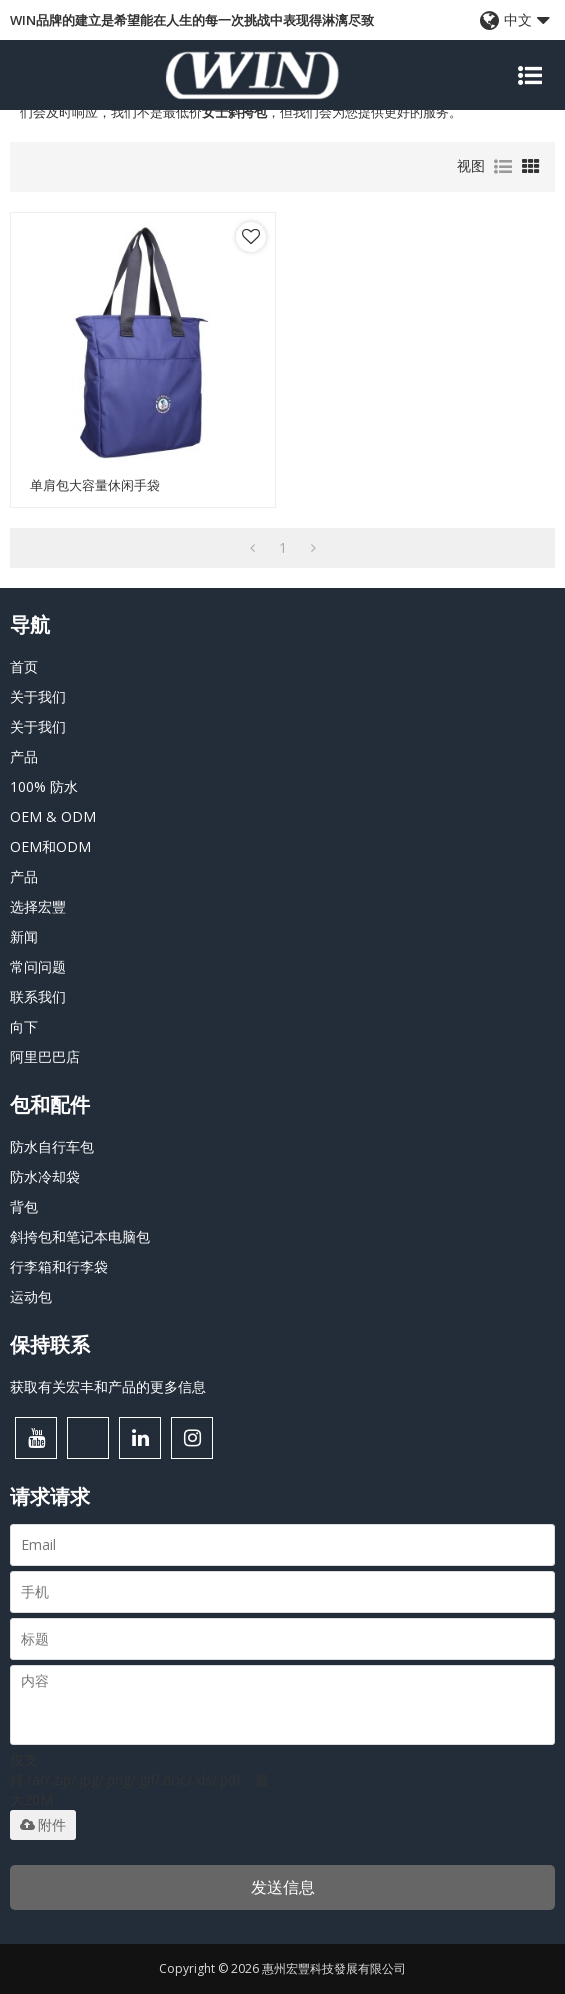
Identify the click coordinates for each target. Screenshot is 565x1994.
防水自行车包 (52, 1146)
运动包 (31, 1296)
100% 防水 (44, 786)
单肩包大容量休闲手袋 (95, 485)
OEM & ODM (53, 816)
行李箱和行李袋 (59, 1266)
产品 (24, 756)
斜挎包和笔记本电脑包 (80, 1236)
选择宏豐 (38, 906)
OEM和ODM (50, 846)
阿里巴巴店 (45, 1056)
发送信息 (283, 1887)
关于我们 (38, 696)
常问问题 (38, 966)
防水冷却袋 (45, 1176)
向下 (24, 1026)
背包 (24, 1206)
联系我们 (38, 996)
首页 (24, 666)
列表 (503, 167)
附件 (43, 1825)
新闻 (24, 936)
